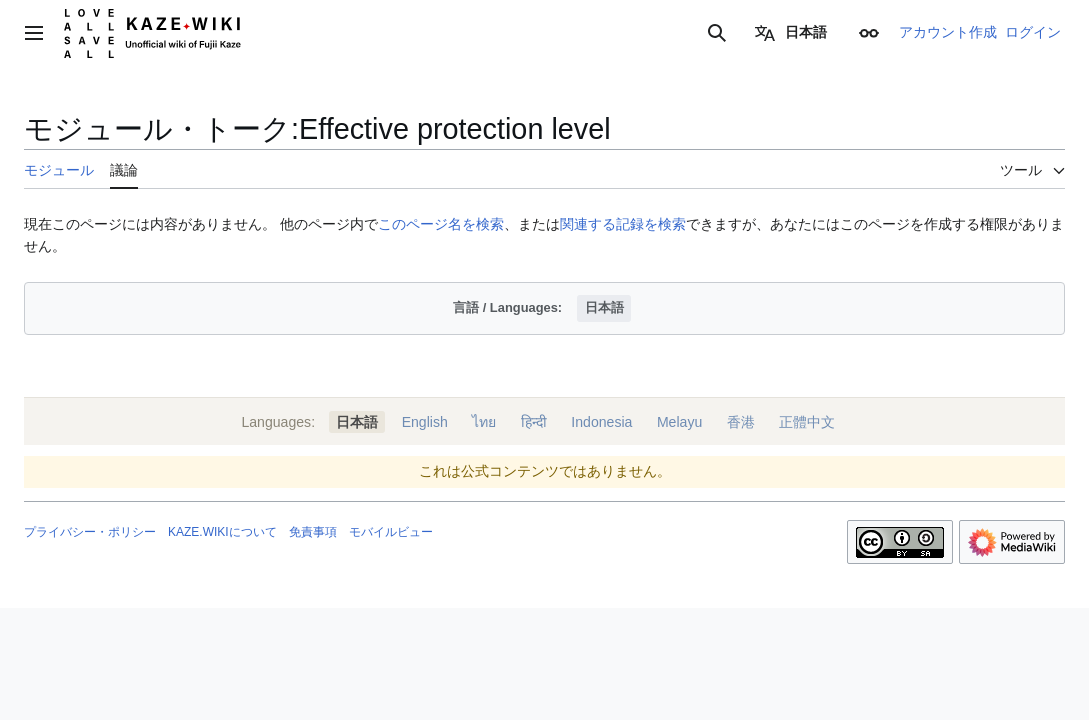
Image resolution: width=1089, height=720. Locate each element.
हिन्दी (534, 422)
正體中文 (807, 422)
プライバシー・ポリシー (90, 532)
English (425, 422)
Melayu (679, 422)
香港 (741, 422)
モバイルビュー (391, 532)
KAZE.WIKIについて (222, 532)
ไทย (484, 422)
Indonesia (601, 422)
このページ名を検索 (441, 224)
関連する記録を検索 (623, 224)
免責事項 (313, 532)
